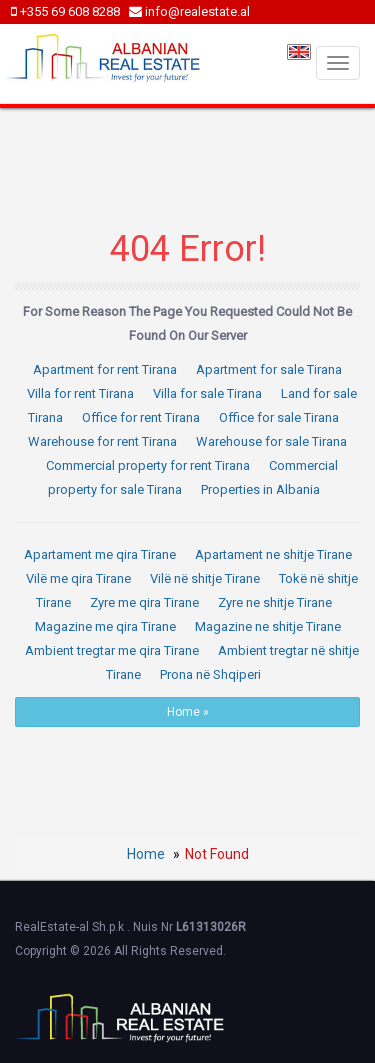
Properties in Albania (260, 489)
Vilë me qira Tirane (78, 578)
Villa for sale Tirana (207, 393)
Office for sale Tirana (279, 417)
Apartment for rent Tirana (105, 369)
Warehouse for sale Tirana (271, 441)
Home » (188, 712)
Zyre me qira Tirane (144, 602)
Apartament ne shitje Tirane (273, 554)
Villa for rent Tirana (80, 393)
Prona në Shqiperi (210, 674)
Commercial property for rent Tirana (148, 465)
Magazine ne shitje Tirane (268, 626)
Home (146, 854)
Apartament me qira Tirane (100, 554)
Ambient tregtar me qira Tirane (112, 650)
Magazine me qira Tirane (105, 626)
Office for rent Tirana (141, 417)
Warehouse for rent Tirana (102, 441)
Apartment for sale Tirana (269, 369)
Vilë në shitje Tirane (205, 578)
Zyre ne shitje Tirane (275, 602)
